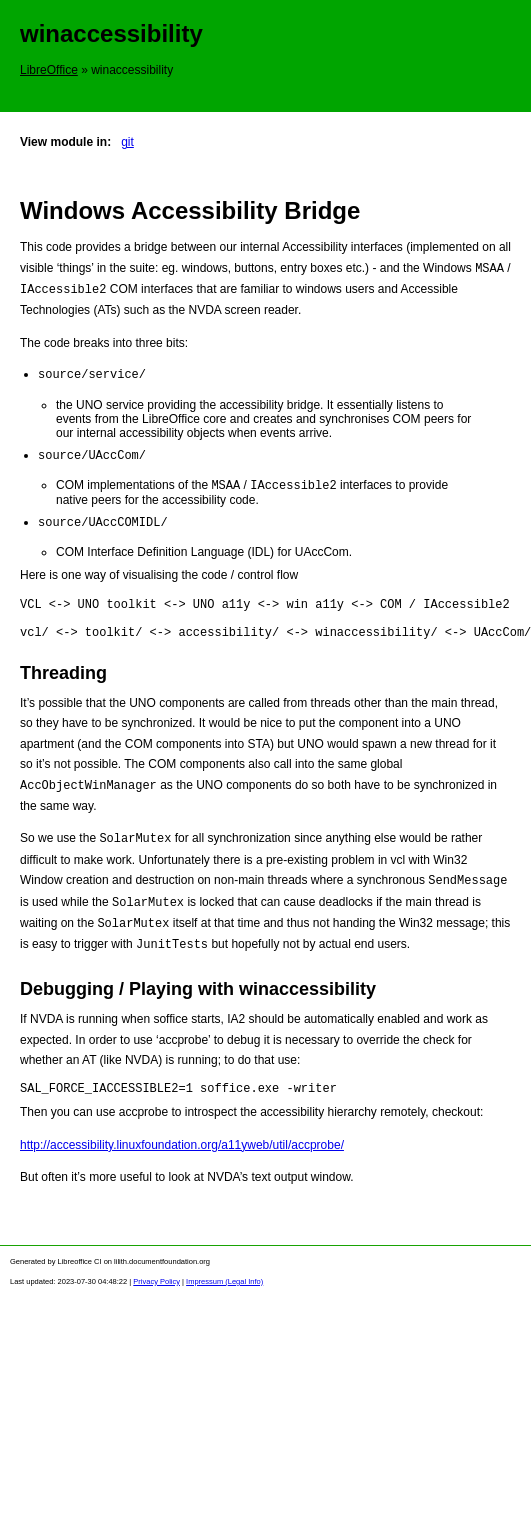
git (127, 142)
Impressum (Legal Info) (224, 1287)
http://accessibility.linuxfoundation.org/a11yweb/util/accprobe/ (182, 1151)
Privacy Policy (156, 1287)
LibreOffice (49, 70)
